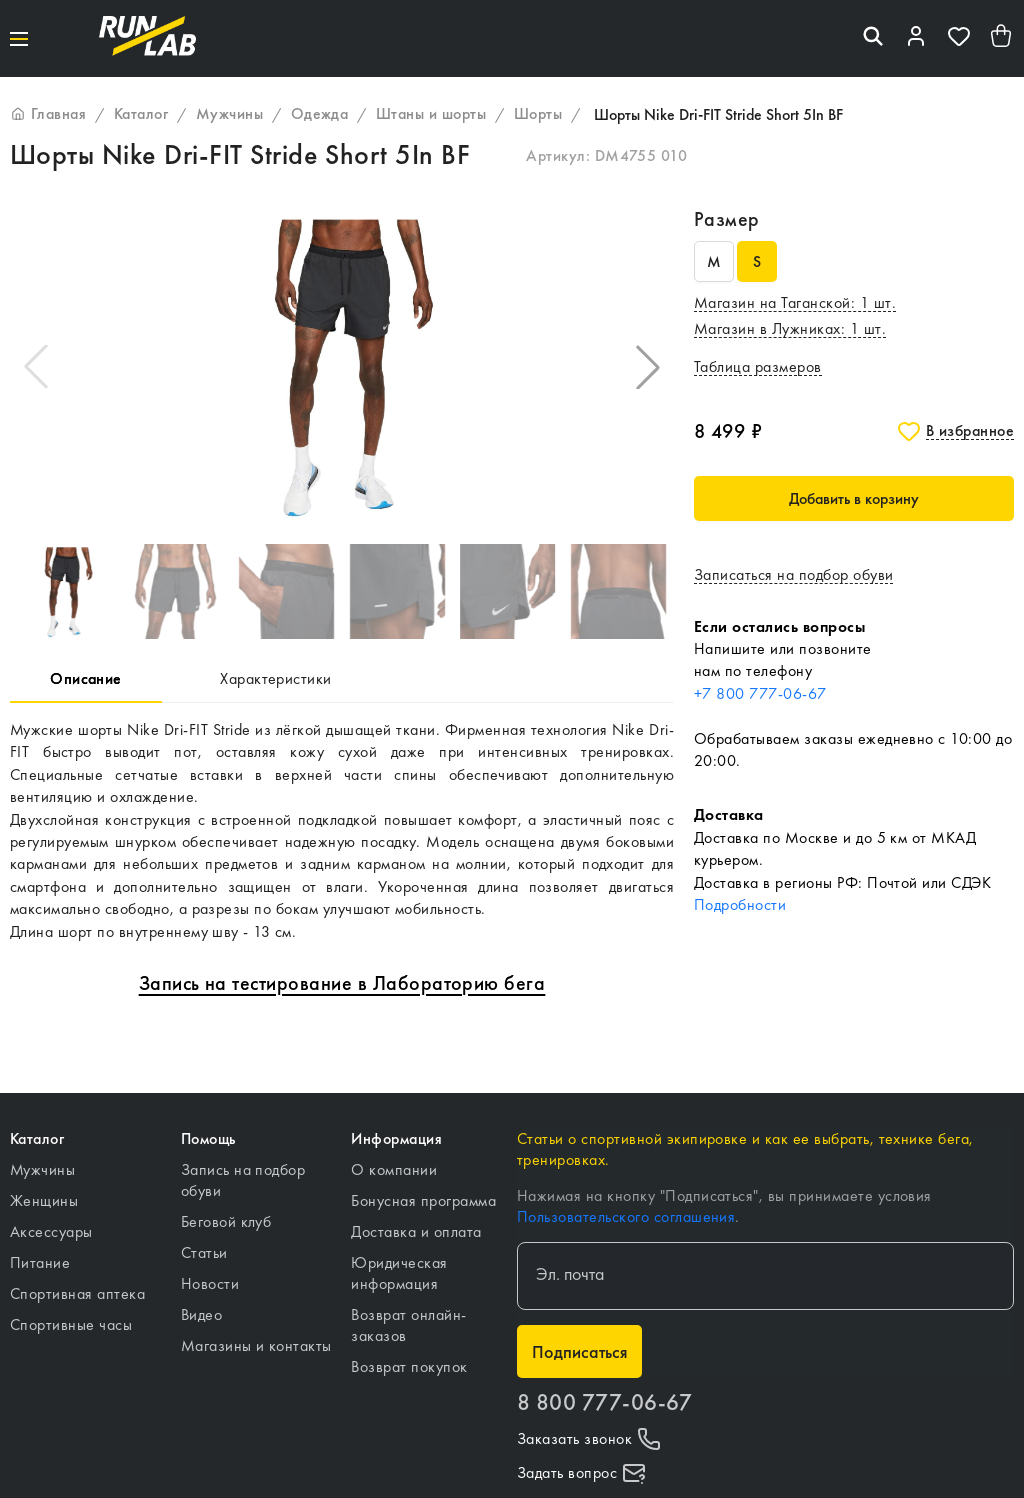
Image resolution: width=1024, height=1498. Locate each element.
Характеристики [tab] (276, 678)
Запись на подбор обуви (243, 1180)
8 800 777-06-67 (604, 1402)
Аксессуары (51, 1231)
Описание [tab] (86, 678)
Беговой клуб (226, 1221)
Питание (40, 1262)
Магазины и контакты (256, 1345)
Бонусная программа (423, 1200)
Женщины (44, 1200)
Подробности (740, 904)
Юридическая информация (399, 1273)
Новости (210, 1283)
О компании (394, 1169)
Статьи (204, 1252)
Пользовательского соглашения (626, 1216)
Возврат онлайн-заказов (408, 1325)
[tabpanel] (342, 831)
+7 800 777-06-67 (760, 693)
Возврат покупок (409, 1366)
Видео (201, 1314)
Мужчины (42, 1169)
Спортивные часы (71, 1324)
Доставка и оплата (416, 1231)
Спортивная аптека (77, 1293)
